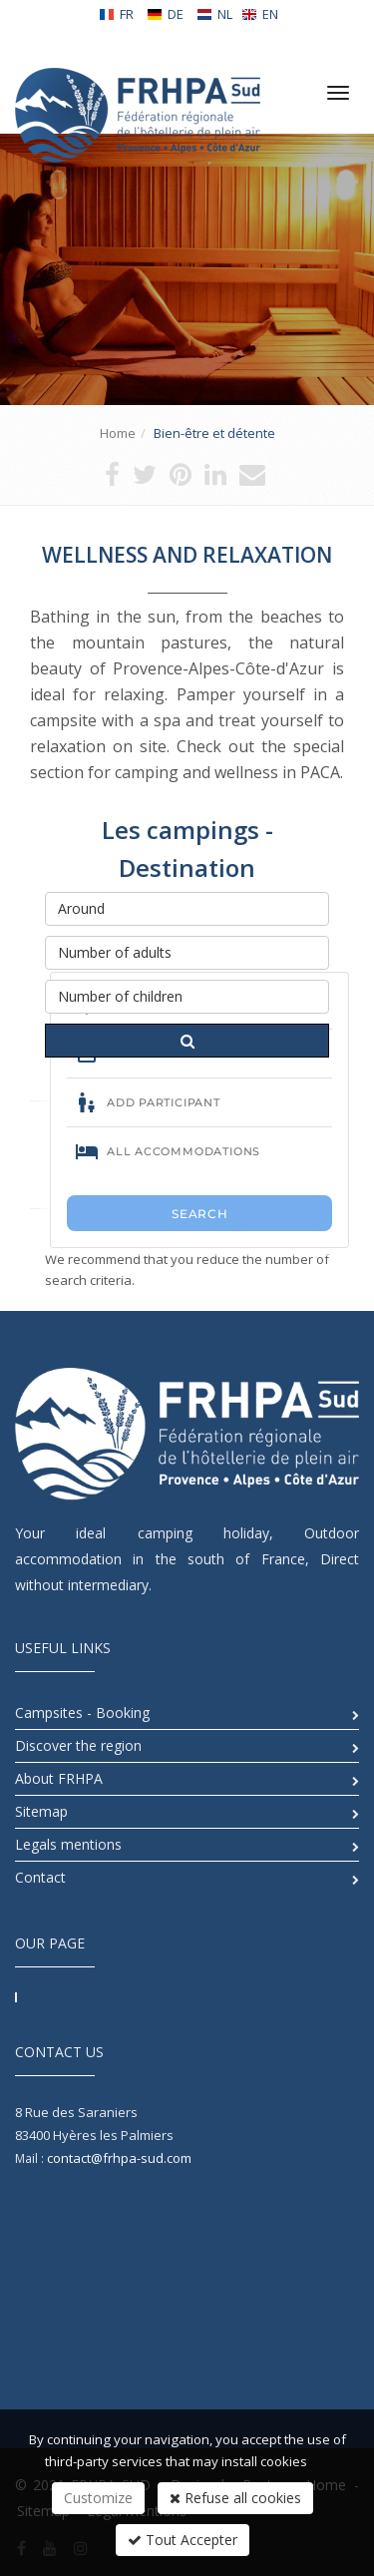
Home (118, 433)
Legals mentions (68, 1844)
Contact (40, 1877)
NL (214, 14)
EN (259, 14)
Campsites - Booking (82, 1712)
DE (165, 14)
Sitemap (41, 1811)
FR (116, 14)
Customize (98, 2497)
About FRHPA (59, 1778)
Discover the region (78, 1745)
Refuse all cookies (235, 2497)
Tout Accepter (182, 2539)
